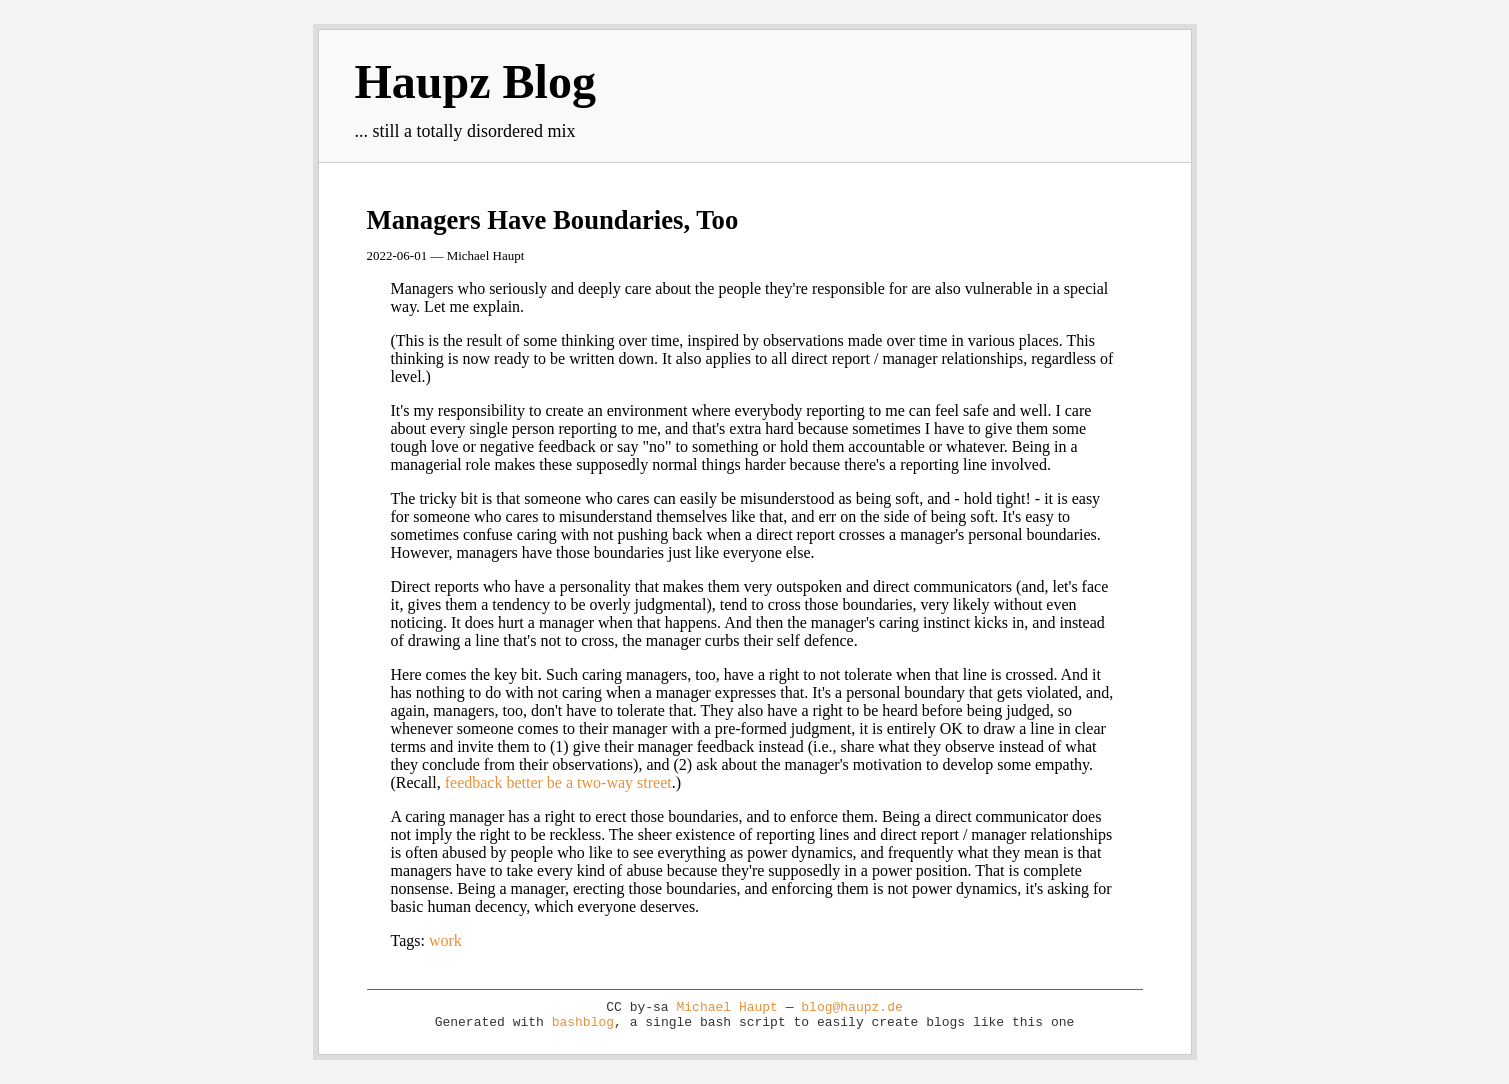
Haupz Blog (475, 81)
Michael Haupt (726, 1007)
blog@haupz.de (851, 1007)
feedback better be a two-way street (558, 782)
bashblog (583, 1022)
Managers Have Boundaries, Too (553, 220)
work (445, 940)
